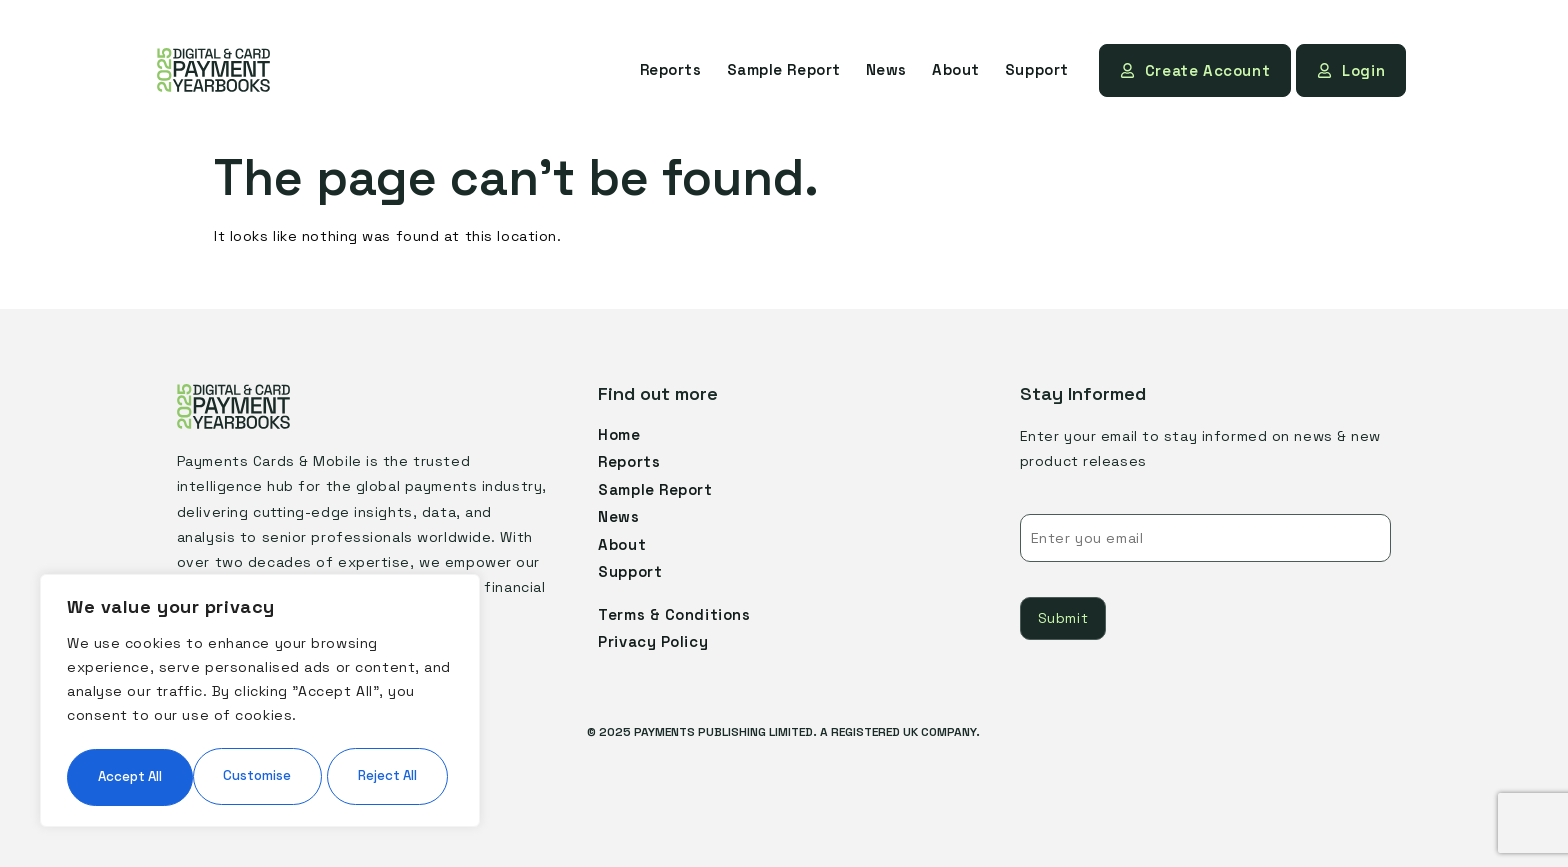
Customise (161, 716)
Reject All (354, 716)
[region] (260, 672)
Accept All (260, 776)
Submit (1063, 617)
